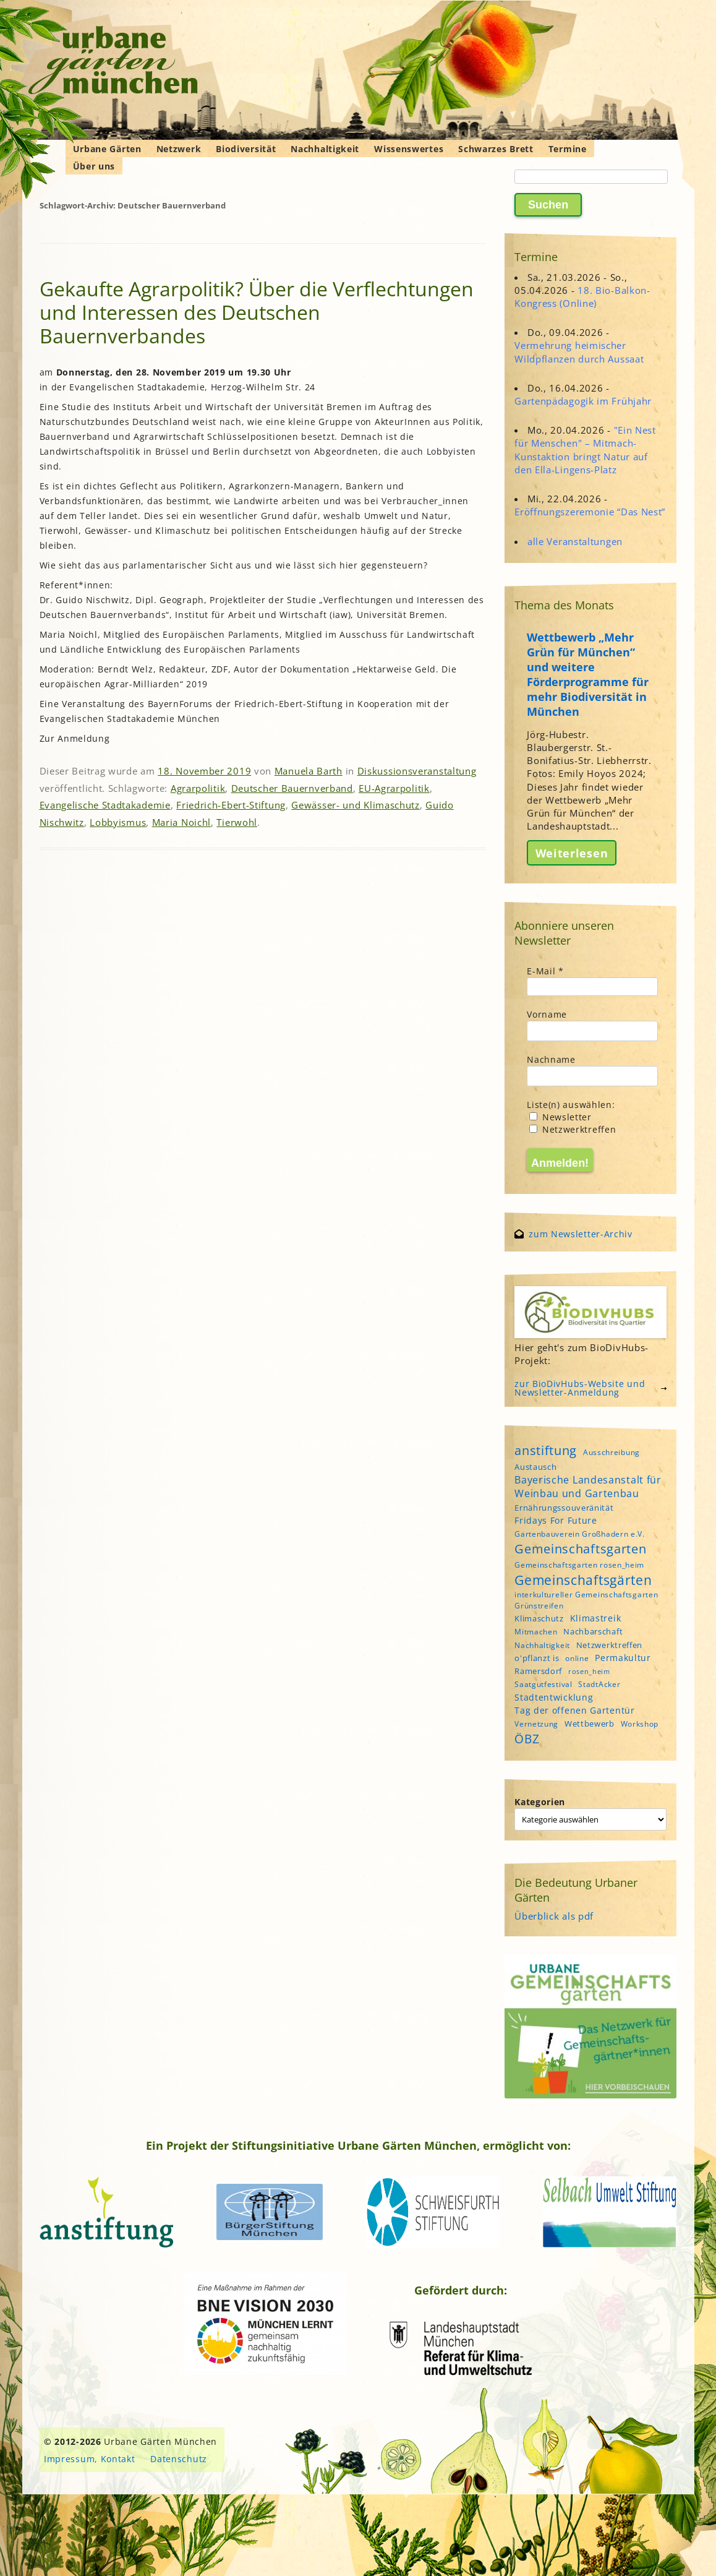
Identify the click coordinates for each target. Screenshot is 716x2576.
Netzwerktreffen (572, 1129)
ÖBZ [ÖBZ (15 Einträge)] (526, 1738)
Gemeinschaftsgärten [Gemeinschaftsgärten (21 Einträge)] (583, 1580)
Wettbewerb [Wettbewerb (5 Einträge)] (590, 1723)
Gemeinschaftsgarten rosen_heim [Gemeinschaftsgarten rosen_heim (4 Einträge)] (579, 1565)
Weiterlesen (571, 853)
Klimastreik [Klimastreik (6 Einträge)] (595, 1618)
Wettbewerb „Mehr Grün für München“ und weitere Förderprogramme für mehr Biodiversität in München (588, 674)
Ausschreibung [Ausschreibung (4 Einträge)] (611, 1452)
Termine (567, 149)
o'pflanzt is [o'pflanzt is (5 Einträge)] (536, 1658)
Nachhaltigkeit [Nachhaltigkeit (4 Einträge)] (542, 1645)
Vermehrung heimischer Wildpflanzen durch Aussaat (579, 351)
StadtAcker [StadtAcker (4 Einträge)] (599, 1684)
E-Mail (545, 971)
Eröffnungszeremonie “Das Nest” (589, 511)
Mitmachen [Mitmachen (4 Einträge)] (535, 1631)
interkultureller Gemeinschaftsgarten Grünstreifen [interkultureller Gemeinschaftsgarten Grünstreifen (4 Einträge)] (586, 1599)
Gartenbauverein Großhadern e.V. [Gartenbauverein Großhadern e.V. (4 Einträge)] (579, 1534)
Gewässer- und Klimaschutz (355, 805)
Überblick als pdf (554, 1916)
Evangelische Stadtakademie (105, 805)
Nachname (551, 1059)
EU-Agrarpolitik (394, 788)
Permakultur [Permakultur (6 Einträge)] (623, 1658)
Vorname (547, 1014)
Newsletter (560, 1117)
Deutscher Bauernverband (292, 788)
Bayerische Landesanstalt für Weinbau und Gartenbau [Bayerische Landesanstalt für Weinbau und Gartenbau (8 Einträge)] (588, 1486)
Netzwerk (179, 149)
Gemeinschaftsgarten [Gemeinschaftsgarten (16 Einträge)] (580, 1548)
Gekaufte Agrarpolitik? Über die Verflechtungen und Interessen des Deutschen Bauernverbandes (257, 312)
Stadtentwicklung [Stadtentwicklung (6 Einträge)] (553, 1697)
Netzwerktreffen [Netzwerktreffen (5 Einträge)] (609, 1645)
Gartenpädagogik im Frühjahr (583, 401)
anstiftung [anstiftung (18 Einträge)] (545, 1450)
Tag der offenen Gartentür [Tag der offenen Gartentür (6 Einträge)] (574, 1710)
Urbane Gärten (107, 149)
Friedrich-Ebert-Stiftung (231, 805)
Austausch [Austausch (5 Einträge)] (535, 1466)
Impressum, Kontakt (89, 2459)
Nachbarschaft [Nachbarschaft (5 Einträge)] (593, 1631)
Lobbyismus (118, 822)
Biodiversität (246, 149)
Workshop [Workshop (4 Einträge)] (640, 1724)
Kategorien (539, 1802)
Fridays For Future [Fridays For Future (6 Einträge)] (555, 1520)
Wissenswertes (408, 149)
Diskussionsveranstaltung (417, 771)
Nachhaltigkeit (325, 149)
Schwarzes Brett (496, 149)
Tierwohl (236, 822)
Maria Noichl (181, 822)
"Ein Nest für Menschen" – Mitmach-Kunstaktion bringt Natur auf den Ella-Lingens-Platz (585, 450)
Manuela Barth (309, 771)
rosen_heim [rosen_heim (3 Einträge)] (589, 1671)
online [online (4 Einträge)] (577, 1658)
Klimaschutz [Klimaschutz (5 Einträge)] (539, 1618)
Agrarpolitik (198, 788)
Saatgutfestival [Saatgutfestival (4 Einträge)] (543, 1684)
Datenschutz (178, 2459)
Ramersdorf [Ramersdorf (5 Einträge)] (538, 1671)
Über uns (94, 166)
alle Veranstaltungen (575, 541)
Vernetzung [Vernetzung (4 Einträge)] (536, 1724)
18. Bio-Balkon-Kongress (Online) (582, 296)
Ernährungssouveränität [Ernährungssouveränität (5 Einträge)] (563, 1507)
